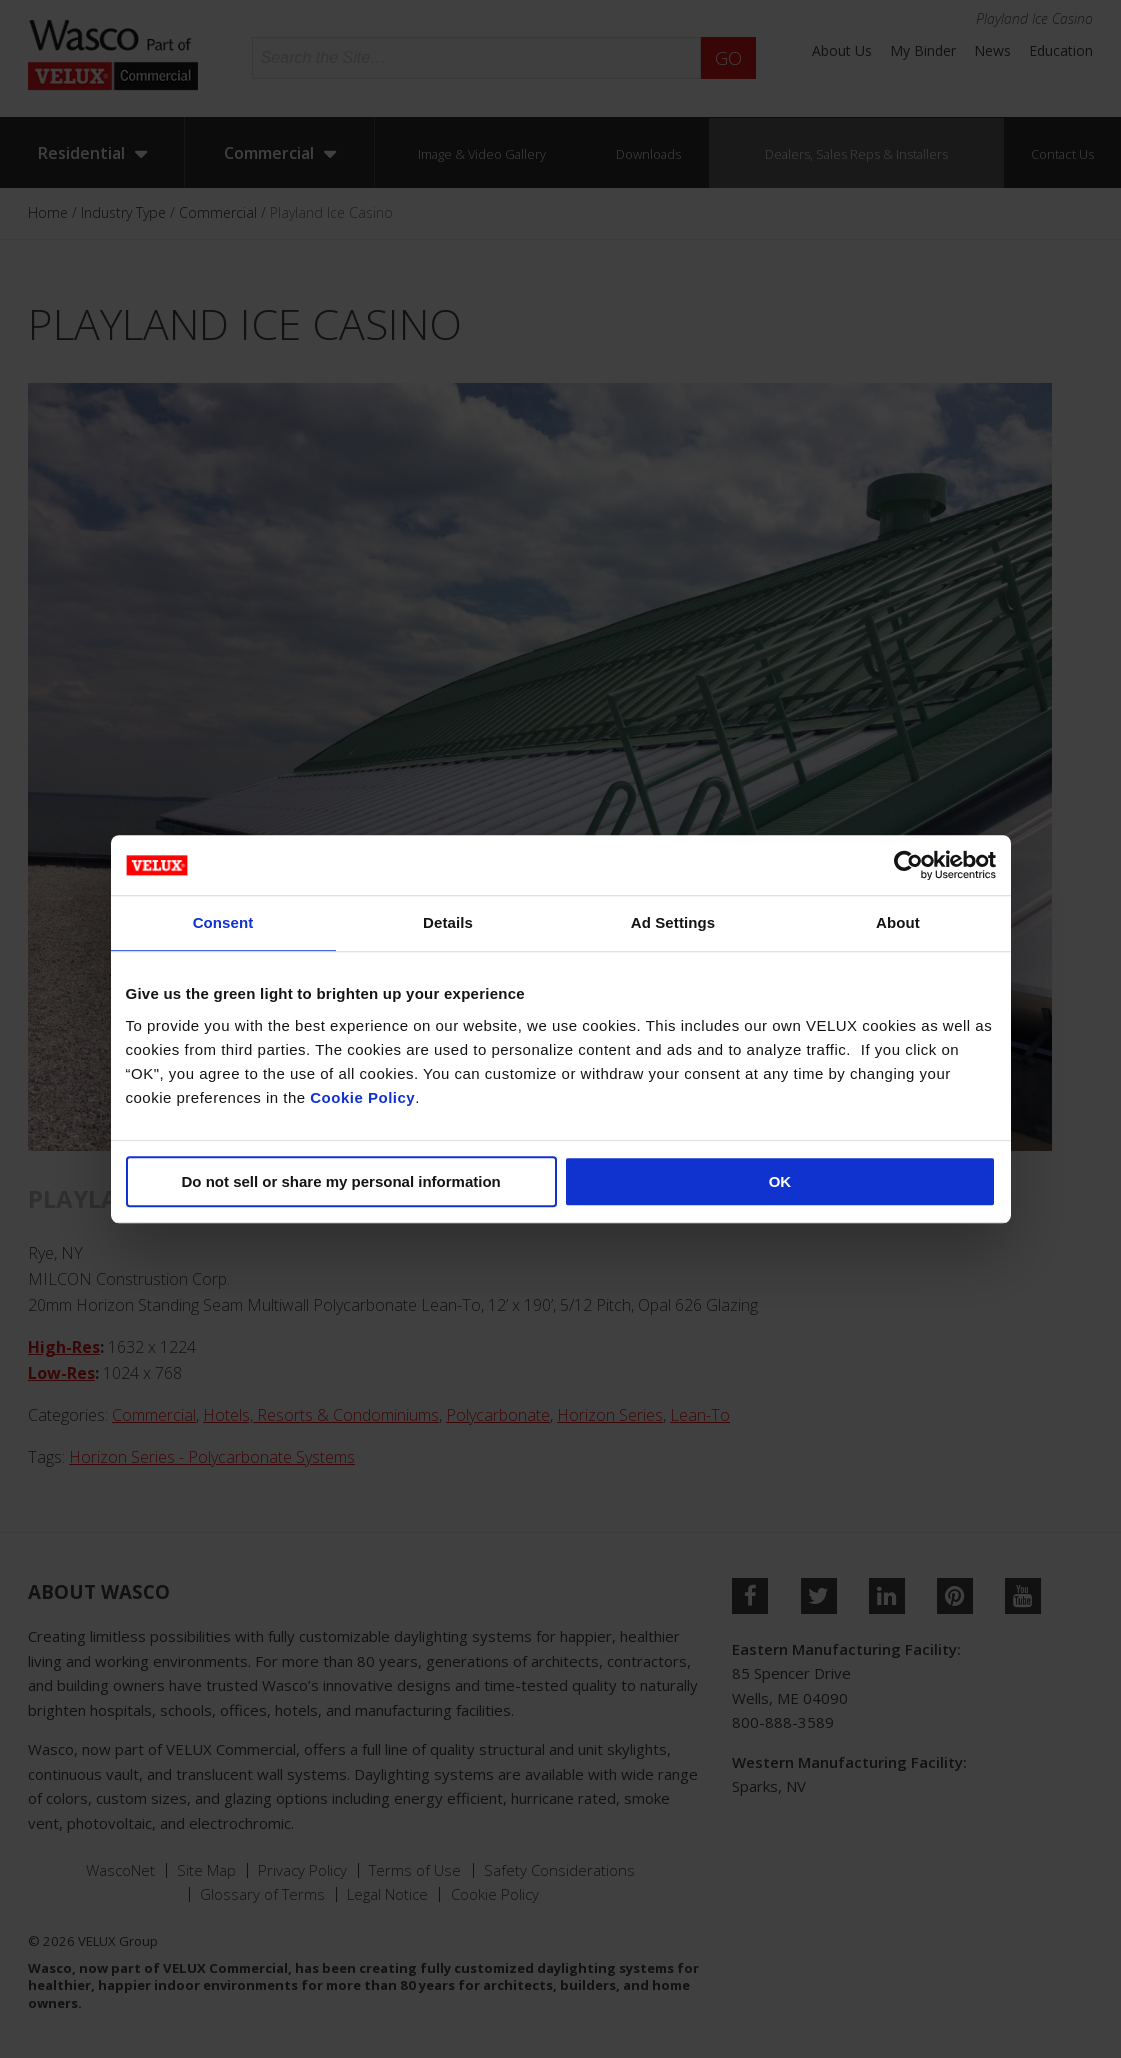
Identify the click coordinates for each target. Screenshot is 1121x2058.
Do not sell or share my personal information (341, 1181)
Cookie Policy (362, 1097)
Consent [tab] (223, 922)
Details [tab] (448, 922)
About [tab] (898, 922)
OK (780, 1181)
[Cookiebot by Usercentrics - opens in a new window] (908, 865)
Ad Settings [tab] (673, 922)
